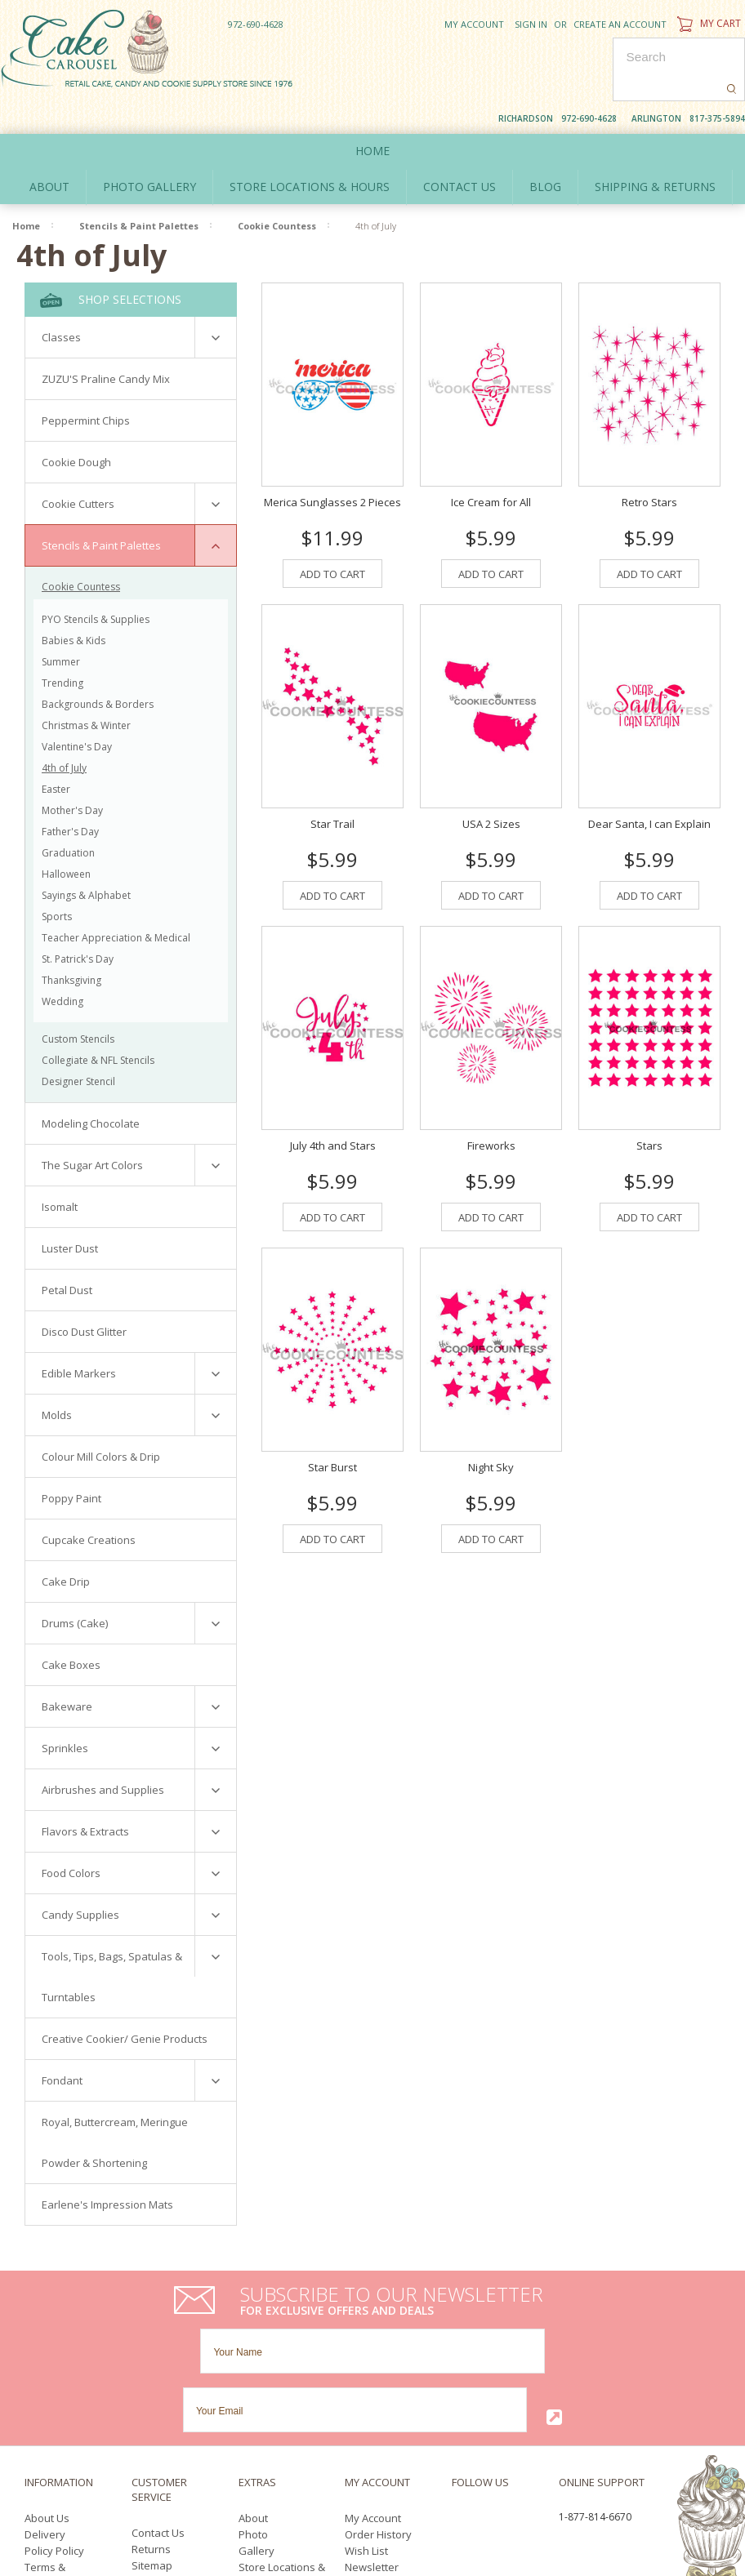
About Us (47, 2363)
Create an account (620, 24)
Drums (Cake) (75, 1585)
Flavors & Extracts (85, 1793)
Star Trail (332, 786)
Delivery (45, 2379)
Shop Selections (110, 262)
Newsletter (372, 2412)
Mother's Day (72, 773)
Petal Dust (67, 1252)
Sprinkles (65, 1710)
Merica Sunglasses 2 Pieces (332, 464)
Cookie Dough (76, 424)
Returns (151, 2394)
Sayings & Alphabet (86, 858)
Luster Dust (70, 1210)
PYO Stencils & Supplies (95, 582)
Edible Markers (79, 1335)
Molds (57, 1377)
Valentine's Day (77, 709)
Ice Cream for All (491, 464)
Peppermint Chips (86, 383)
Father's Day (70, 794)
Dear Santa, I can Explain (649, 786)
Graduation (68, 815)
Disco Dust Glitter (84, 1294)
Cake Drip (66, 1544)
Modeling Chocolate (91, 1086)
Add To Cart (332, 536)
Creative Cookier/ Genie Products (124, 2001)
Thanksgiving (71, 943)
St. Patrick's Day (78, 921)
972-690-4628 (255, 24)
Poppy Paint (71, 1460)
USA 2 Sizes (491, 786)
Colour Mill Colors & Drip (101, 1419)
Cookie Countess (277, 188)
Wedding (62, 964)
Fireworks (491, 1108)
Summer (61, 624)
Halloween (66, 836)
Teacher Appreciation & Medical (116, 900)
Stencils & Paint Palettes (139, 188)
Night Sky (491, 1430)
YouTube (461, 2383)
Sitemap (152, 2410)
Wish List (366, 2395)
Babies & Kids (73, 603)
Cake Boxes (71, 1627)
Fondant (62, 2042)
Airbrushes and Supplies (103, 1752)
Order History (378, 2379)
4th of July (64, 730)
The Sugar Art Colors (92, 1127)
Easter (56, 752)
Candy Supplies (80, 1877)
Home (372, 113)
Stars (649, 1108)
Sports (57, 879)
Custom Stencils (78, 1001)
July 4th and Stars (333, 1108)
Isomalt (60, 1169)
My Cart (707, 23)
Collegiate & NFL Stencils (98, 1023)
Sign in (531, 24)
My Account (474, 24)
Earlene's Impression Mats (107, 2167)
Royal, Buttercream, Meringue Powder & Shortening (115, 2105)
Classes (61, 299)
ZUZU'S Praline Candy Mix (106, 341)
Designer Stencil (78, 1044)
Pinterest (496, 2383)
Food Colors (71, 1835)
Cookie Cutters (78, 466)
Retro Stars (649, 464)
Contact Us (158, 2377)
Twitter (486, 2364)
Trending (62, 645)
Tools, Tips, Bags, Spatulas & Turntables (112, 1939)
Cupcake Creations (89, 1502)
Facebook (456, 2364)
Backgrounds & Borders (98, 667)
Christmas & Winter (86, 688)
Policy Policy (54, 2395)
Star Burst (332, 1430)
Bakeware (67, 1669)
